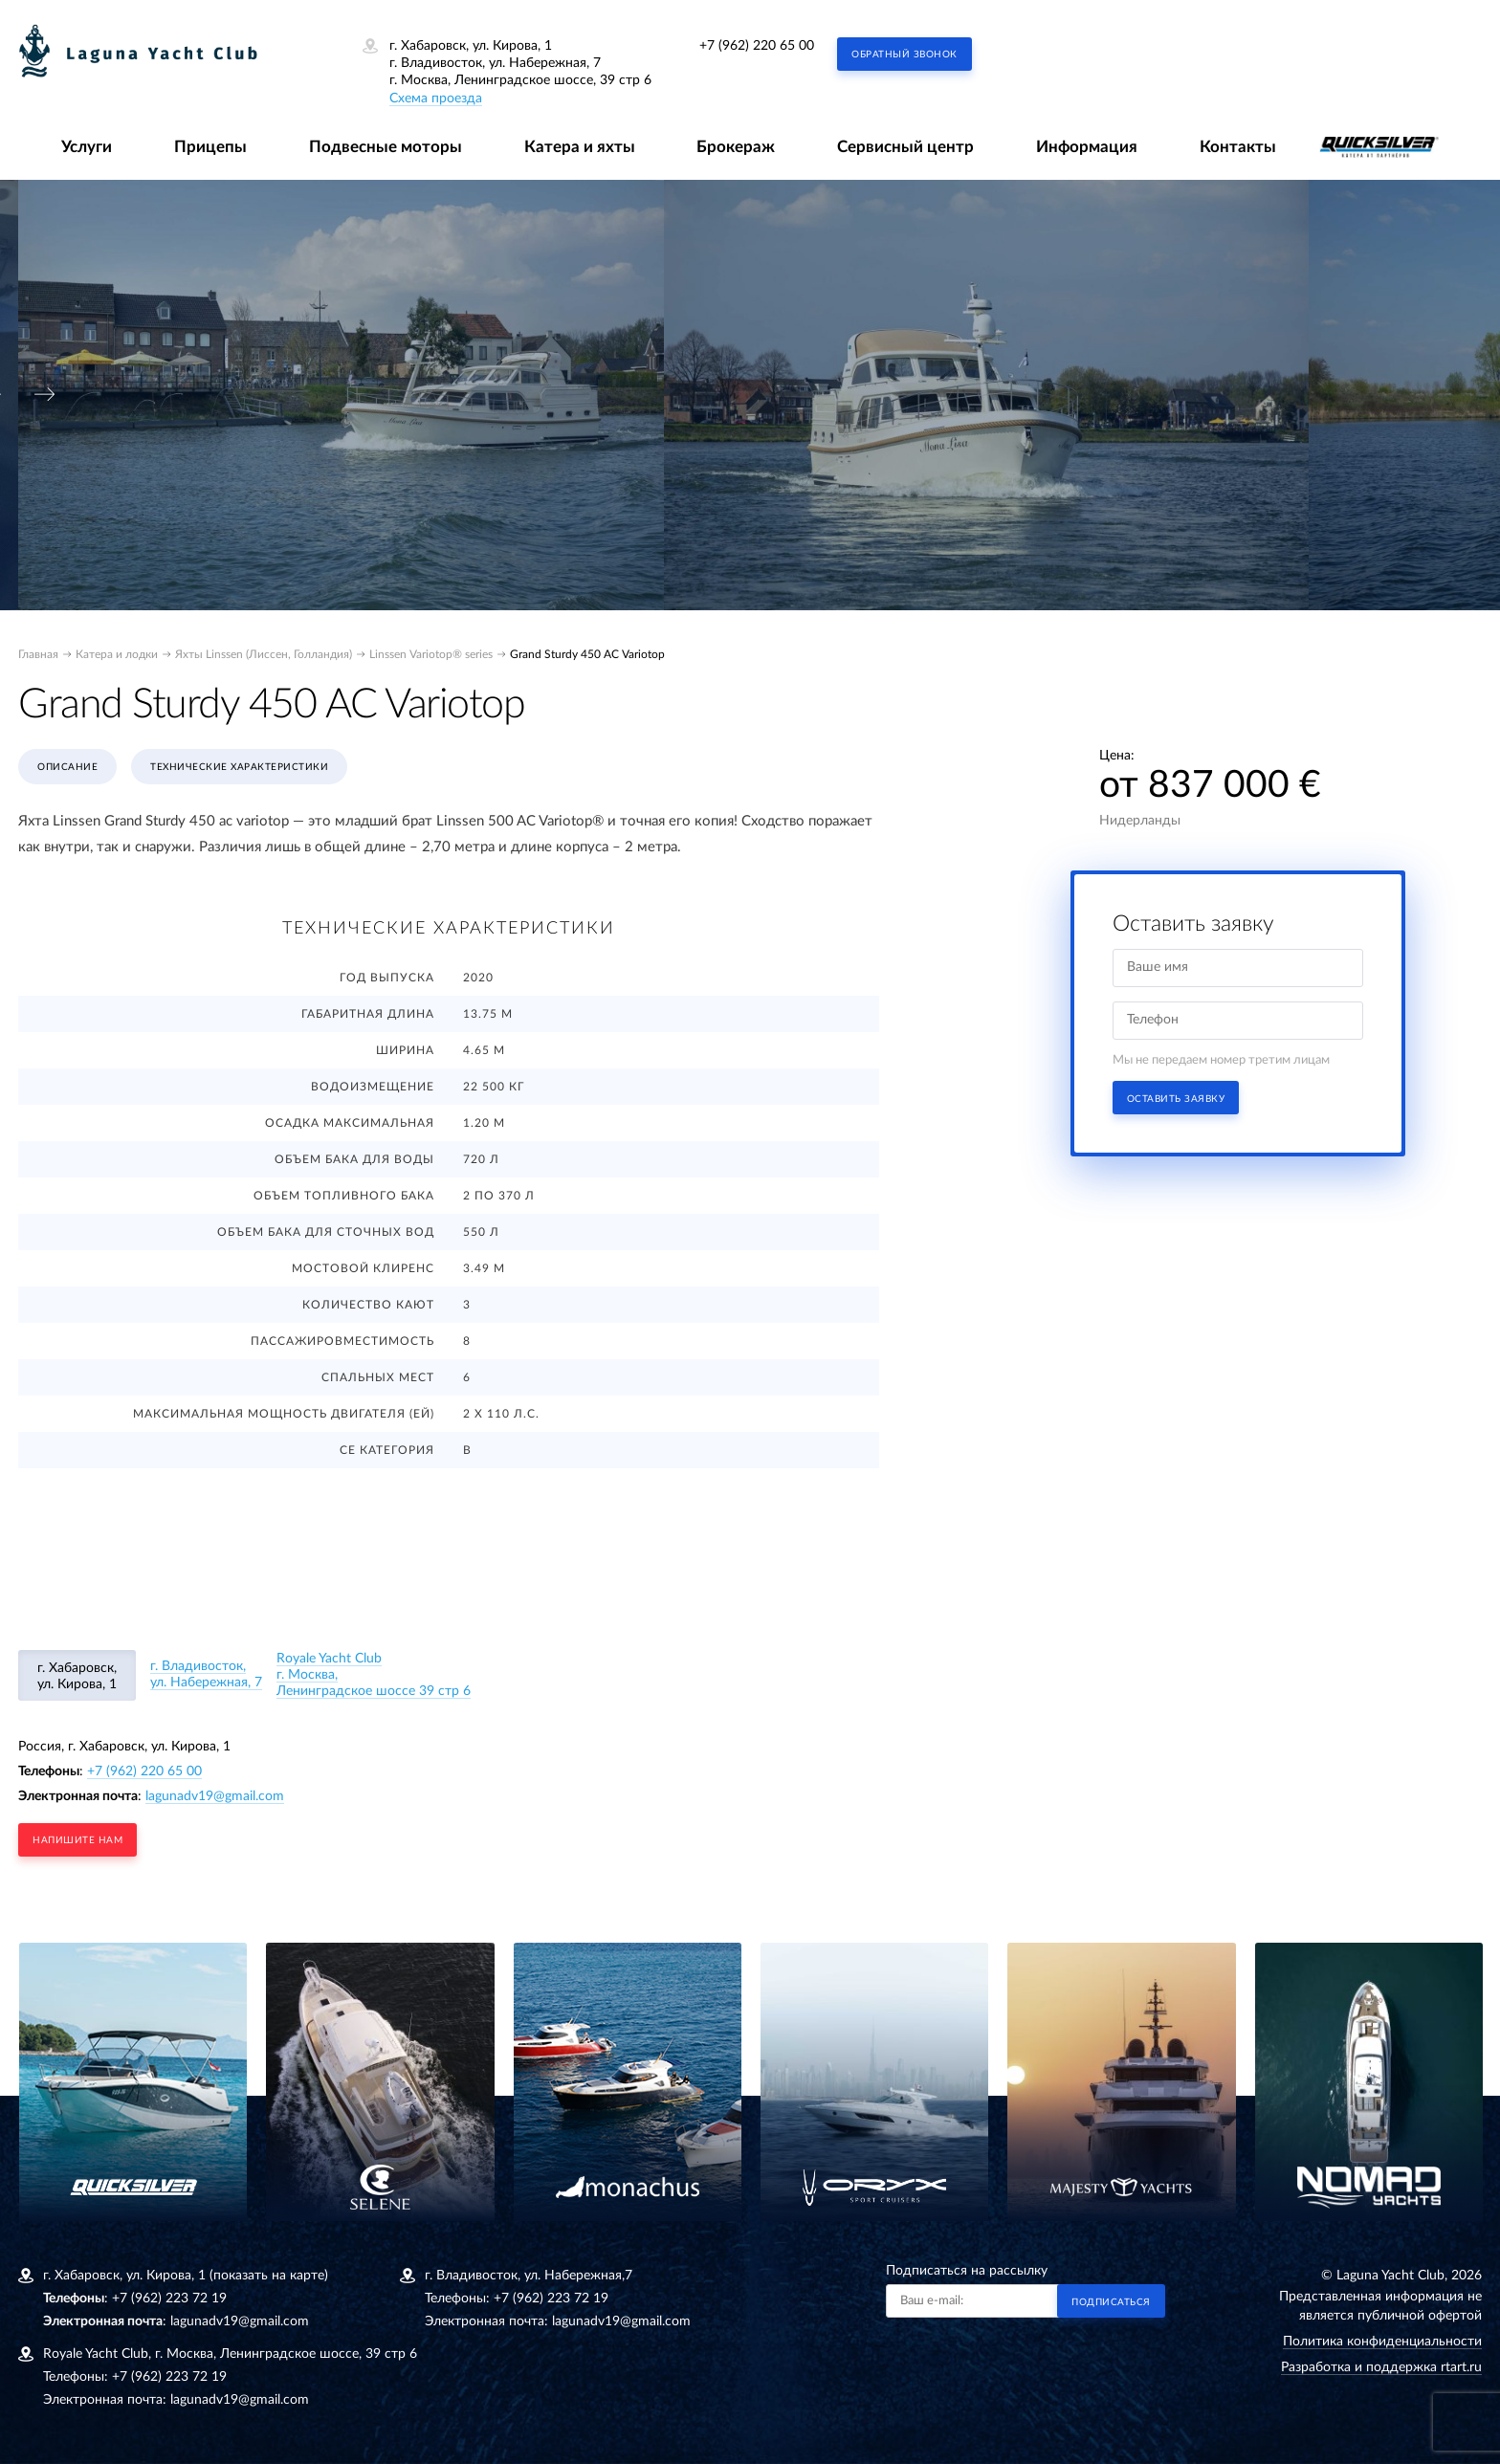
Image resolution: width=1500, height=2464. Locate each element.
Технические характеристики (239, 767)
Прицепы (210, 147)
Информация (1086, 147)
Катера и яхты (579, 147)
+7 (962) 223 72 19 (169, 2298)
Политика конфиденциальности (1382, 2341)
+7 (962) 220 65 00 (756, 46)
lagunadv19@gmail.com (214, 1796)
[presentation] (44, 394)
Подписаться (1111, 2302)
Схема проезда (435, 98)
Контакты (1238, 147)
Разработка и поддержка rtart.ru (1381, 2367)
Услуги (86, 147)
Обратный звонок (904, 54)
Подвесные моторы (385, 147)
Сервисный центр (905, 147)
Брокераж (735, 147)
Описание (67, 767)
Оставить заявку (1176, 1099)
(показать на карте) (269, 2275)
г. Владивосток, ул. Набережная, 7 (206, 1674)
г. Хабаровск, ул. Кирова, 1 (77, 1676)
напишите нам (77, 1840)
